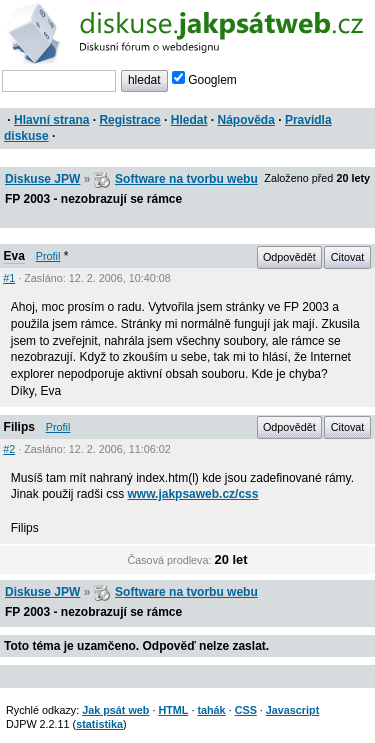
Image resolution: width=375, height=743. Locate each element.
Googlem (204, 80)
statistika (99, 724)
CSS (246, 710)
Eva (14, 256)
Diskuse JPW (42, 179)
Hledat (189, 120)
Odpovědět (289, 257)
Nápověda (246, 120)
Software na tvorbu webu (186, 179)
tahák (211, 710)
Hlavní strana (51, 120)
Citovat (348, 257)
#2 (9, 449)
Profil (48, 256)
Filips (19, 427)
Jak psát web (115, 710)
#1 (9, 278)
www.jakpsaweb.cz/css (193, 494)
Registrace (129, 120)
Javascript (292, 710)
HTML (173, 710)
